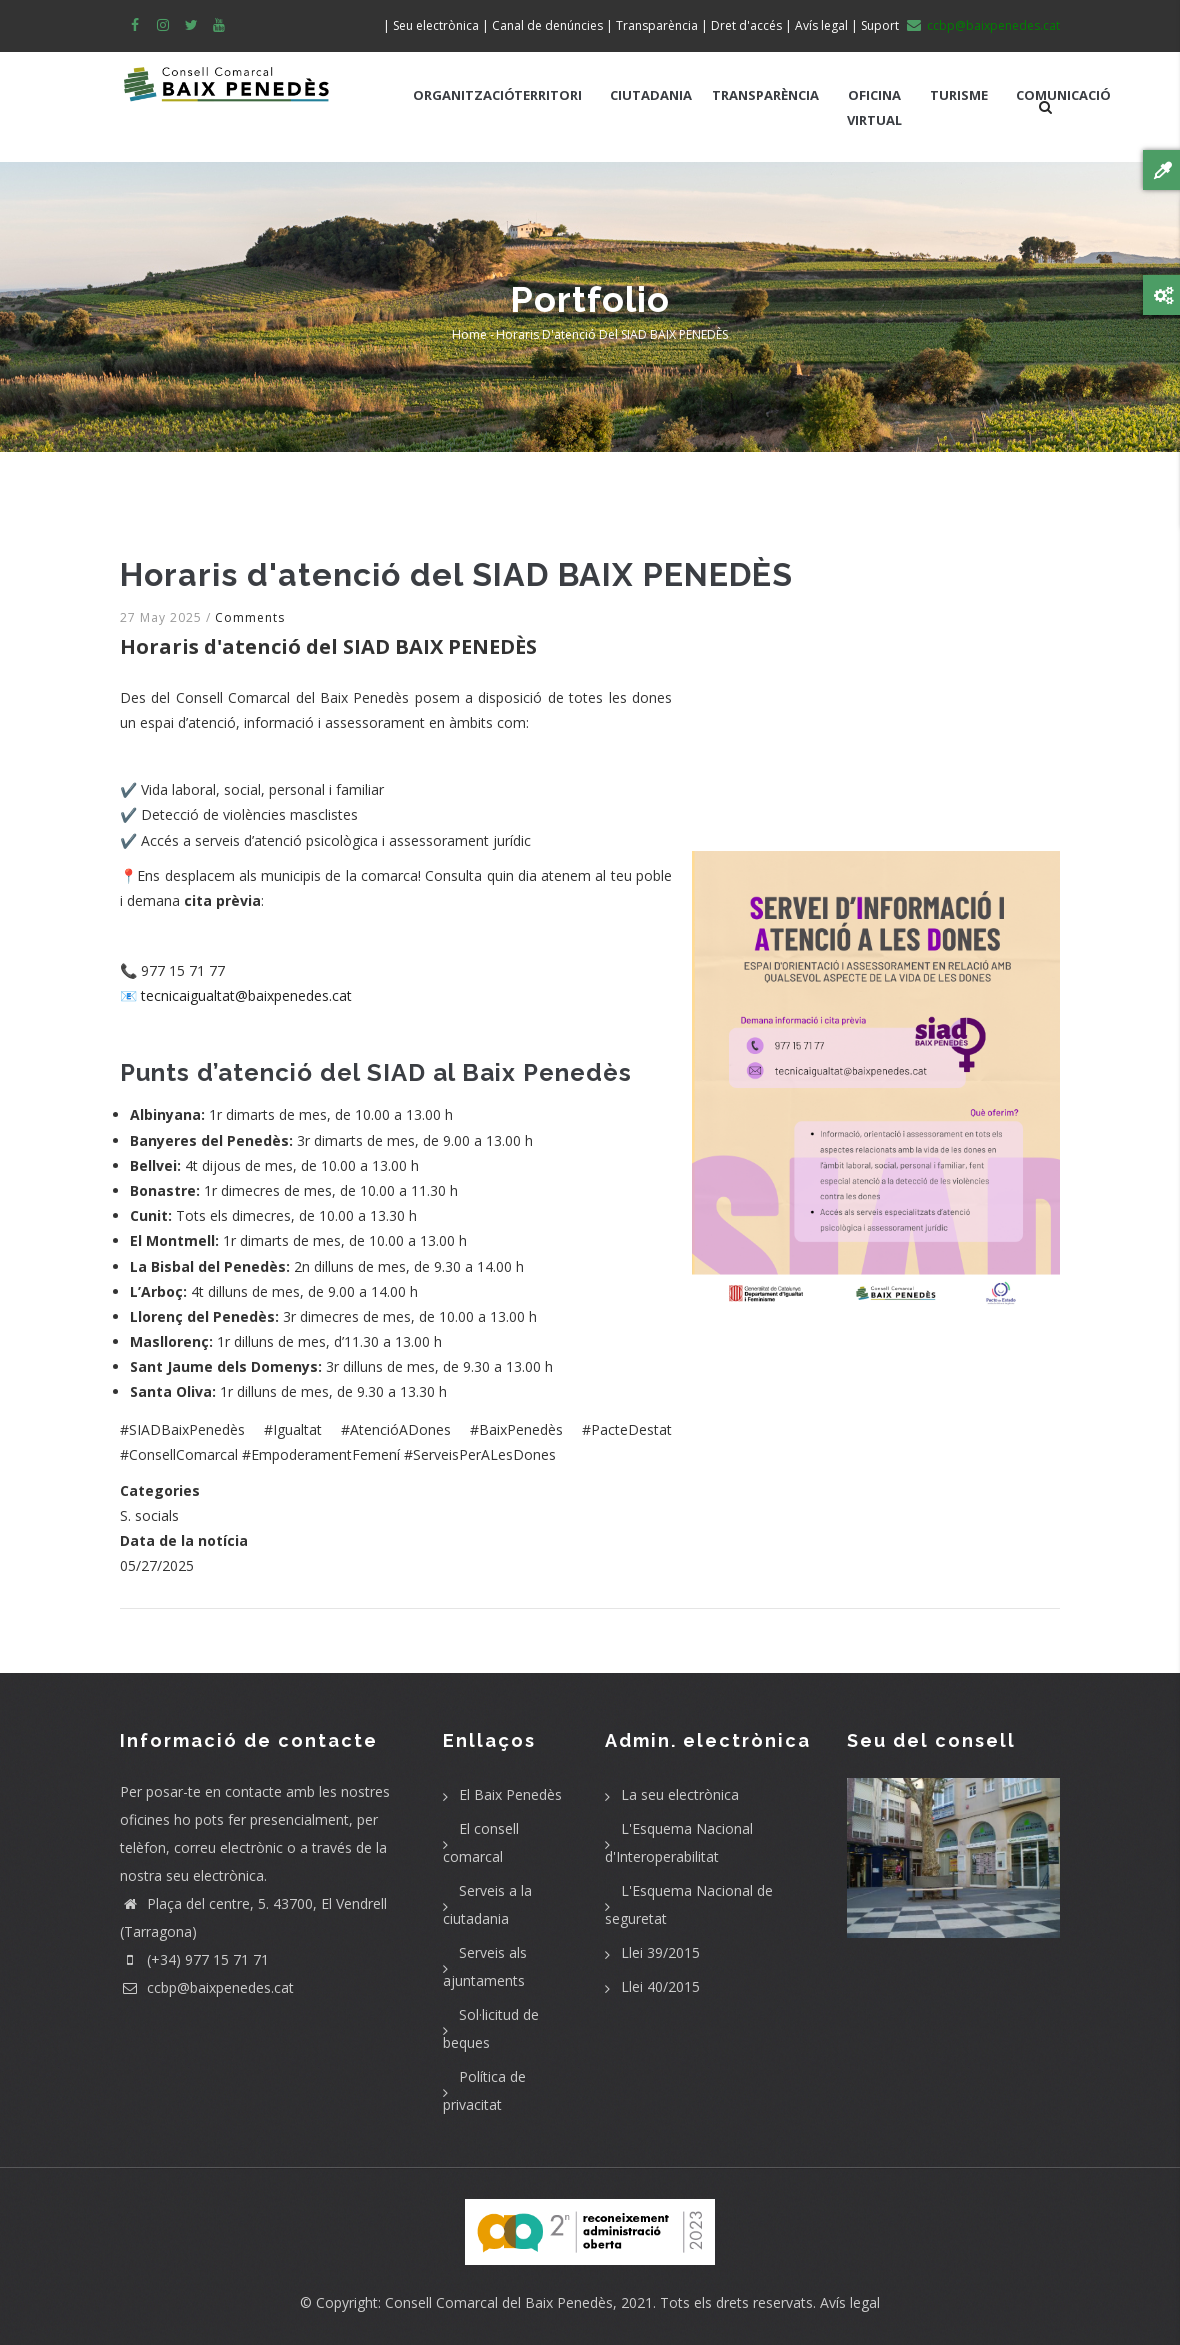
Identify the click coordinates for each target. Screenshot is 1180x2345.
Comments (250, 617)
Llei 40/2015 (660, 1986)
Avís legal (850, 2302)
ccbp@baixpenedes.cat (207, 1987)
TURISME (959, 95)
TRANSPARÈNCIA (765, 95)
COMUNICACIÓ (1063, 95)
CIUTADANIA (651, 95)
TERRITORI (548, 95)
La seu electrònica (680, 1794)
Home (469, 334)
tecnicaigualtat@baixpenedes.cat (246, 995)
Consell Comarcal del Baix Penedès (499, 2302)
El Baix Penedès (510, 1794)
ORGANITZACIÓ (464, 95)
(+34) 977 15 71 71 (194, 1959)
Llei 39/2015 (660, 1952)
